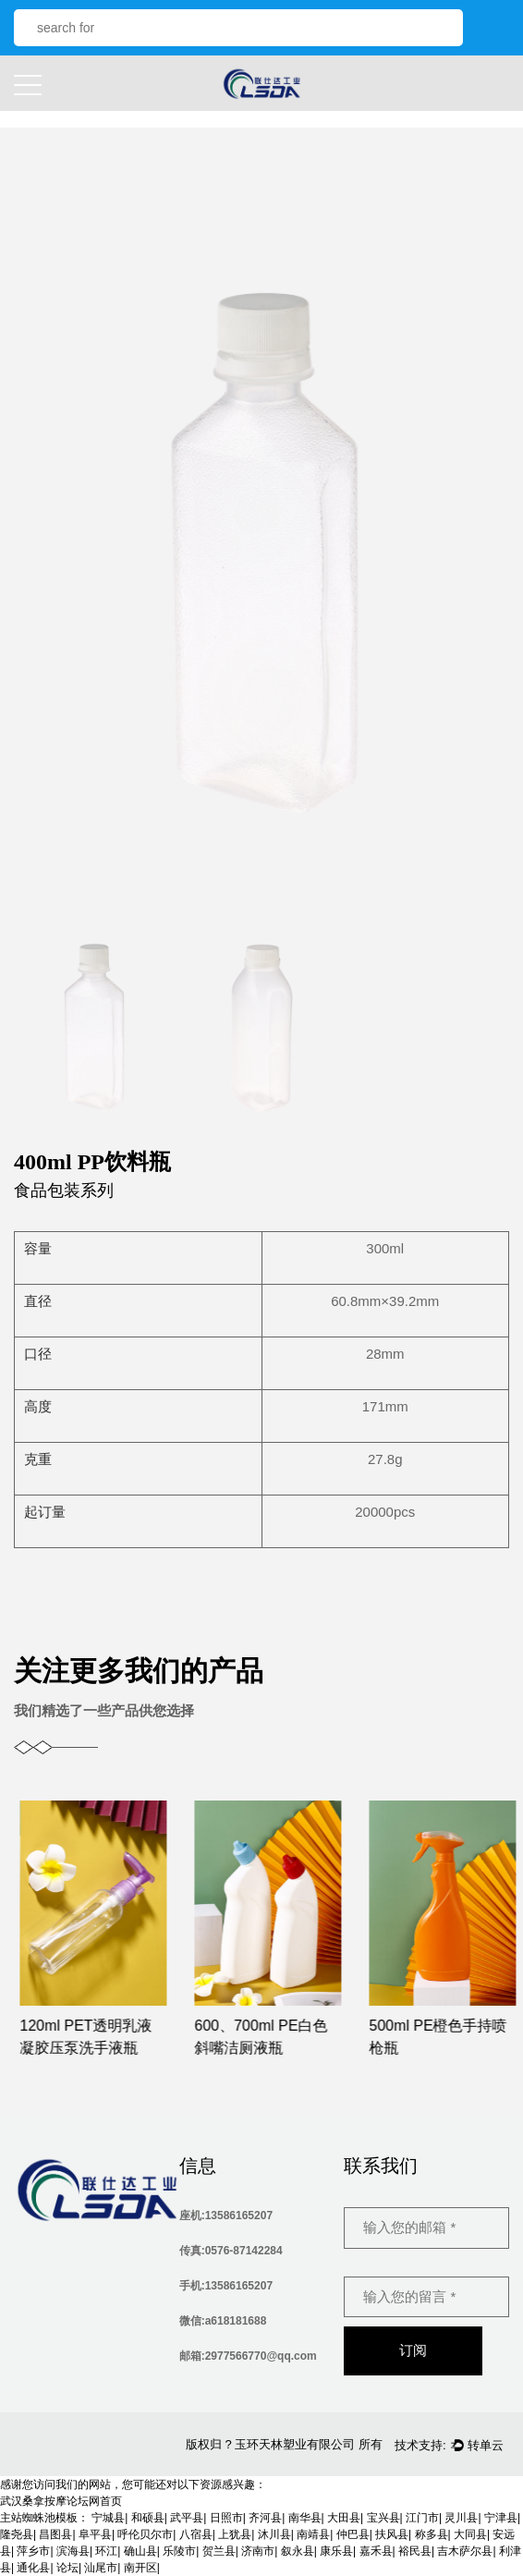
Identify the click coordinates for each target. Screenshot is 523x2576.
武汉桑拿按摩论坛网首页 (61, 2501)
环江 (106, 2551)
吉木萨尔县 (465, 2551)
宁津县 (500, 2517)
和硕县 (147, 2517)
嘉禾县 (376, 2551)
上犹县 (234, 2534)
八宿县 (196, 2534)
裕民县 (415, 2551)
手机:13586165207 (226, 2285)
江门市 (422, 2517)
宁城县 (108, 2517)
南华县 (305, 2517)
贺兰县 (219, 2551)
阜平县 (95, 2534)
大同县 (470, 2534)
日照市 (226, 2517)
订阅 (413, 2350)
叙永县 (297, 2551)
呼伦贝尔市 (145, 2534)
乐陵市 (179, 2551)
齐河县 (265, 2517)
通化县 (33, 2567)
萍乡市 (33, 2551)
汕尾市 (100, 2567)
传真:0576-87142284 (231, 2250)
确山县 (140, 2551)
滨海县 (73, 2551)
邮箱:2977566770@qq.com (248, 2356)
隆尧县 (16, 2534)
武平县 (186, 2517)
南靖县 (313, 2534)
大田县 (343, 2517)
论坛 (67, 2567)
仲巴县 (353, 2534)
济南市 (257, 2551)
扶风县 (391, 2534)
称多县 (431, 2534)
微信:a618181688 (223, 2320)
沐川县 (274, 2534)
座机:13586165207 (226, 2215)
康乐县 (336, 2551)
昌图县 (55, 2534)
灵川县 (461, 2517)
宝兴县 (383, 2517)
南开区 (140, 2567)
